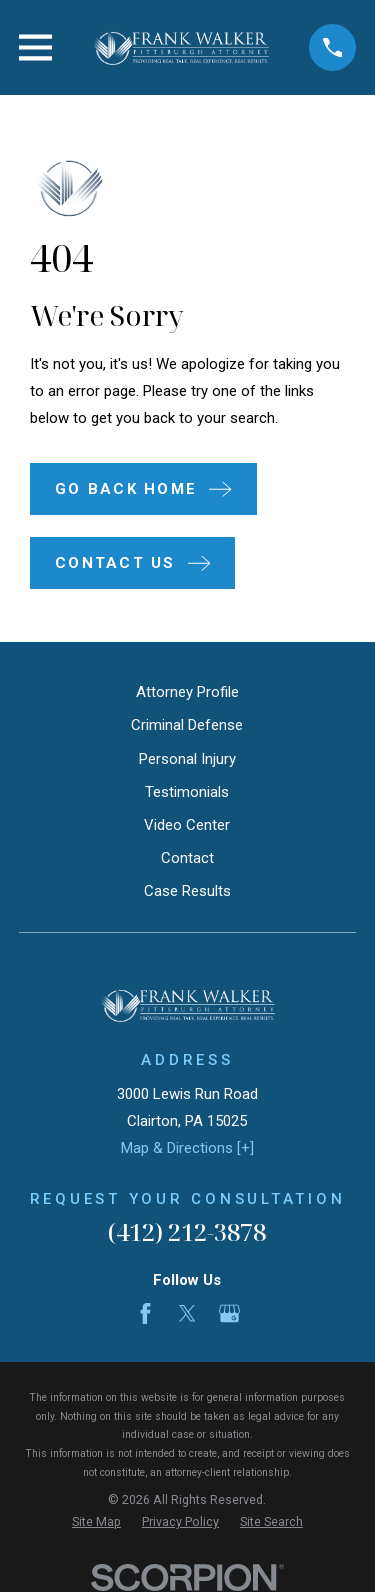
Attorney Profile (187, 692)
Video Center (187, 825)
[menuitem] (96, 1522)
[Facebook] (145, 1313)
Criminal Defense (187, 725)
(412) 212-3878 (187, 1231)
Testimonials (187, 792)
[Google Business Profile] (229, 1313)
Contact (187, 858)
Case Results (187, 891)
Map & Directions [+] (187, 1148)
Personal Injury (187, 759)
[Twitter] (187, 1313)
